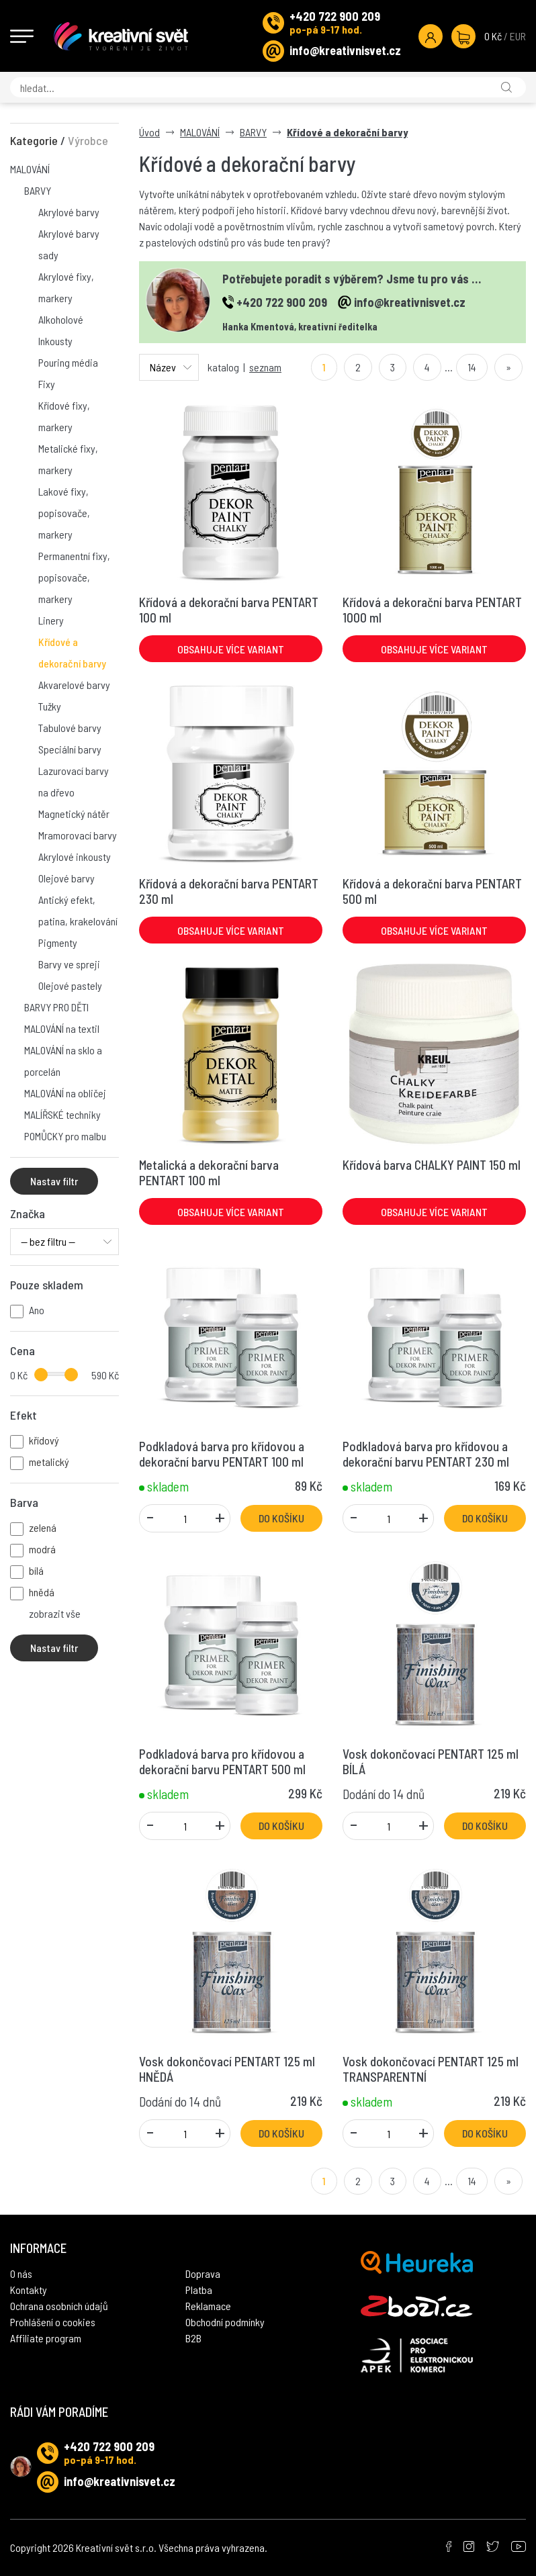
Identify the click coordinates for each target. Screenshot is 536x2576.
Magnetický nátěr (73, 813)
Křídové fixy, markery (64, 416)
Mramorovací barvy (77, 835)
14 (471, 367)
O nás (21, 2273)
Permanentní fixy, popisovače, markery (74, 577)
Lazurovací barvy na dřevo (73, 781)
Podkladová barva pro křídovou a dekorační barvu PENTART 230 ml (426, 1453)
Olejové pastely (70, 985)
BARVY (37, 190)
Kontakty (28, 2289)
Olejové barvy (66, 878)
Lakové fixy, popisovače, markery (64, 513)
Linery (51, 620)
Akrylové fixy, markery (66, 287)
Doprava (202, 2273)
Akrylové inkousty (74, 856)
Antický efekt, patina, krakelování (78, 910)
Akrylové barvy (68, 211)
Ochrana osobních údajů (59, 2305)
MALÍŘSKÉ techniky (62, 1114)
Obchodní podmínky (225, 2321)
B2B (193, 2338)
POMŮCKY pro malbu (65, 1136)
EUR (518, 36)
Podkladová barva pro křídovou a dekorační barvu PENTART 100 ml (221, 1453)
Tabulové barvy (69, 727)
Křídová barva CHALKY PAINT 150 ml (432, 1164)
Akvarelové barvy (74, 684)
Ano (36, 1309)
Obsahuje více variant (230, 649)
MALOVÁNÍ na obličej (65, 1093)
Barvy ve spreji (69, 964)
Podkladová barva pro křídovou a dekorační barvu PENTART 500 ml (222, 1761)
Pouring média (68, 362)
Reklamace (208, 2305)
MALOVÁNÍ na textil (61, 1028)
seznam (265, 367)
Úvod (149, 132)
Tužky (49, 706)
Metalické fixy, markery (68, 459)
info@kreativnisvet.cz (345, 50)
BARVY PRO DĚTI (56, 1007)
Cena (22, 1350)
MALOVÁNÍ (30, 169)
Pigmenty (57, 942)
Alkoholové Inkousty (60, 330)
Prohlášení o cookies (52, 2321)
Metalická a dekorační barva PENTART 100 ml (209, 1172)
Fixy (46, 383)
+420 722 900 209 (334, 16)
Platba (198, 2289)
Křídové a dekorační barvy (72, 652)
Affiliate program (45, 2338)
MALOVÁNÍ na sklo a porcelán (63, 1061)
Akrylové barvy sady (68, 244)
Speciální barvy (69, 749)
